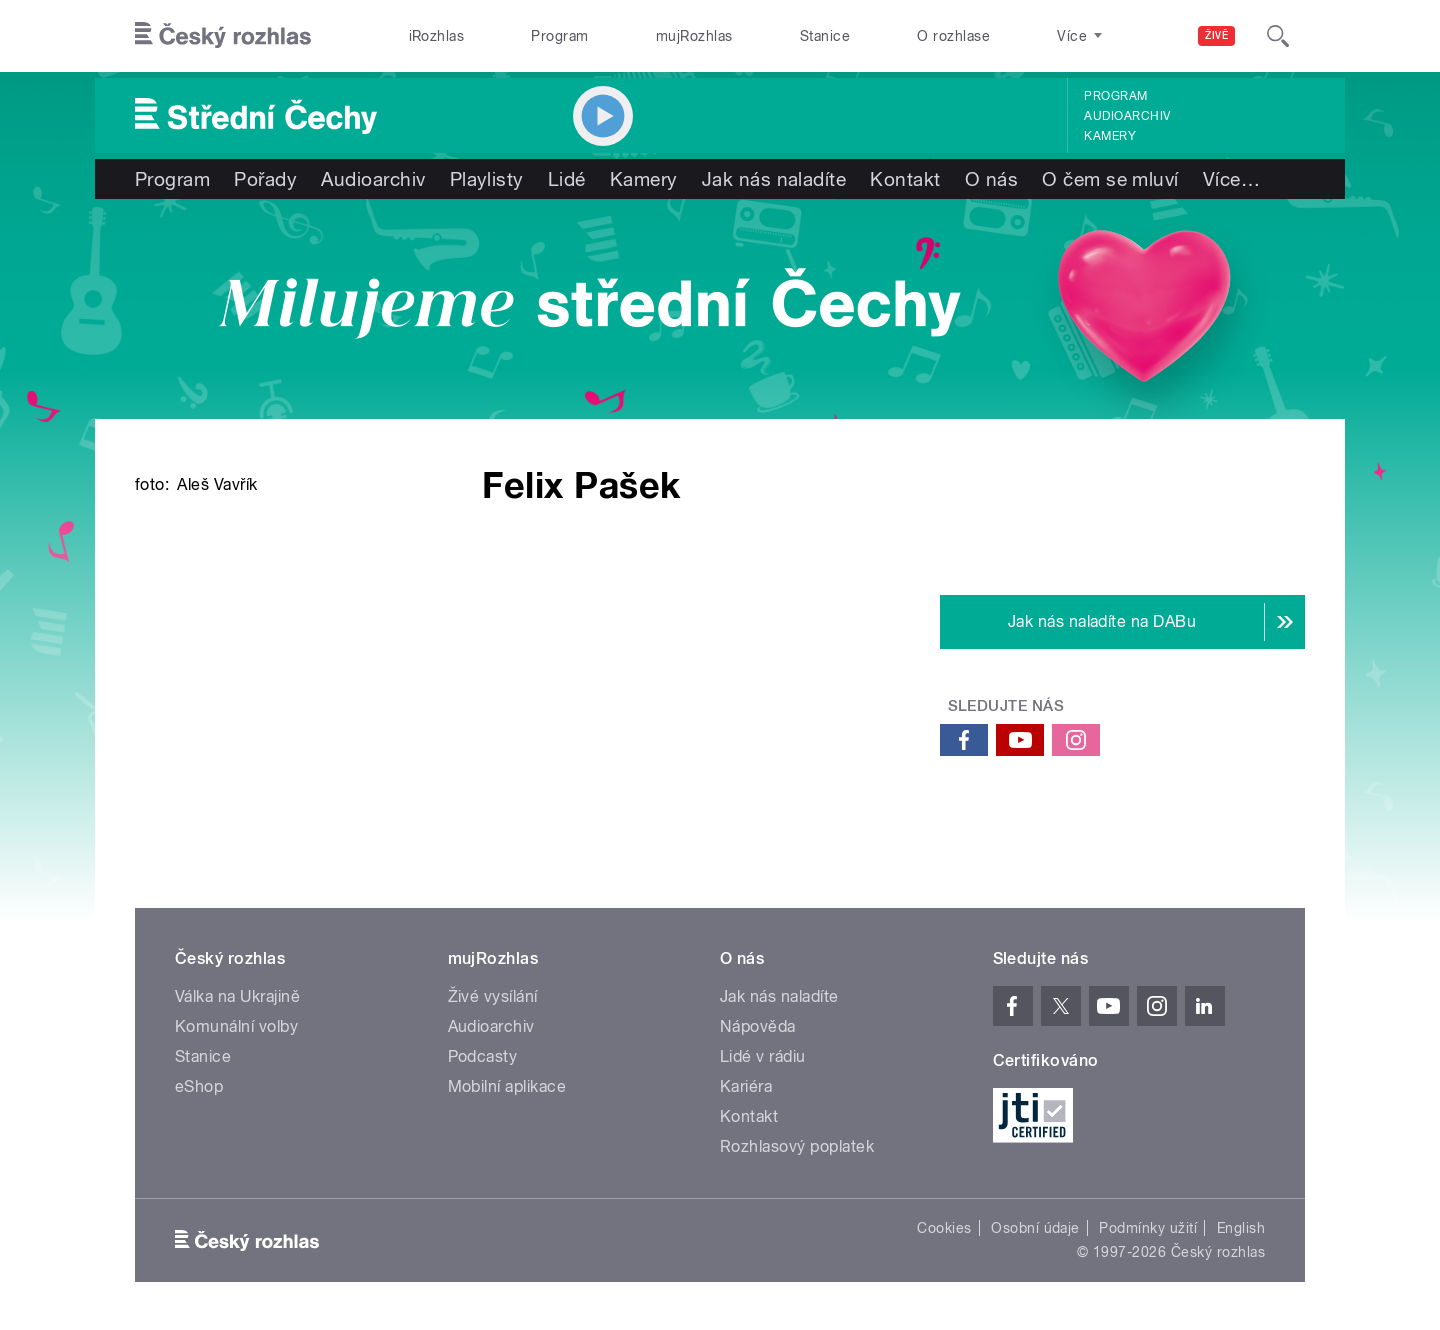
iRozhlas (437, 36)
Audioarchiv (1127, 116)
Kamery (1110, 136)
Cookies (944, 1228)
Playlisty (487, 179)
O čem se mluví (1110, 179)
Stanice (825, 36)
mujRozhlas (694, 36)
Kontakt (905, 179)
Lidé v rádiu (763, 1056)
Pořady (265, 179)
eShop (199, 1086)
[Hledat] (1278, 36)
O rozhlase (953, 36)
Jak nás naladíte (774, 179)
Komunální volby (236, 1026)
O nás (991, 179)
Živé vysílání (493, 996)
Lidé (567, 179)
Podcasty (483, 1056)
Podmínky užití (1148, 1228)
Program (559, 36)
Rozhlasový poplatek (797, 1146)
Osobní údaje (1035, 1228)
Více (1231, 179)
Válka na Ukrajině (237, 996)
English (1241, 1228)
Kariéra (746, 1086)
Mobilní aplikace (507, 1086)
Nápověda (758, 1026)
